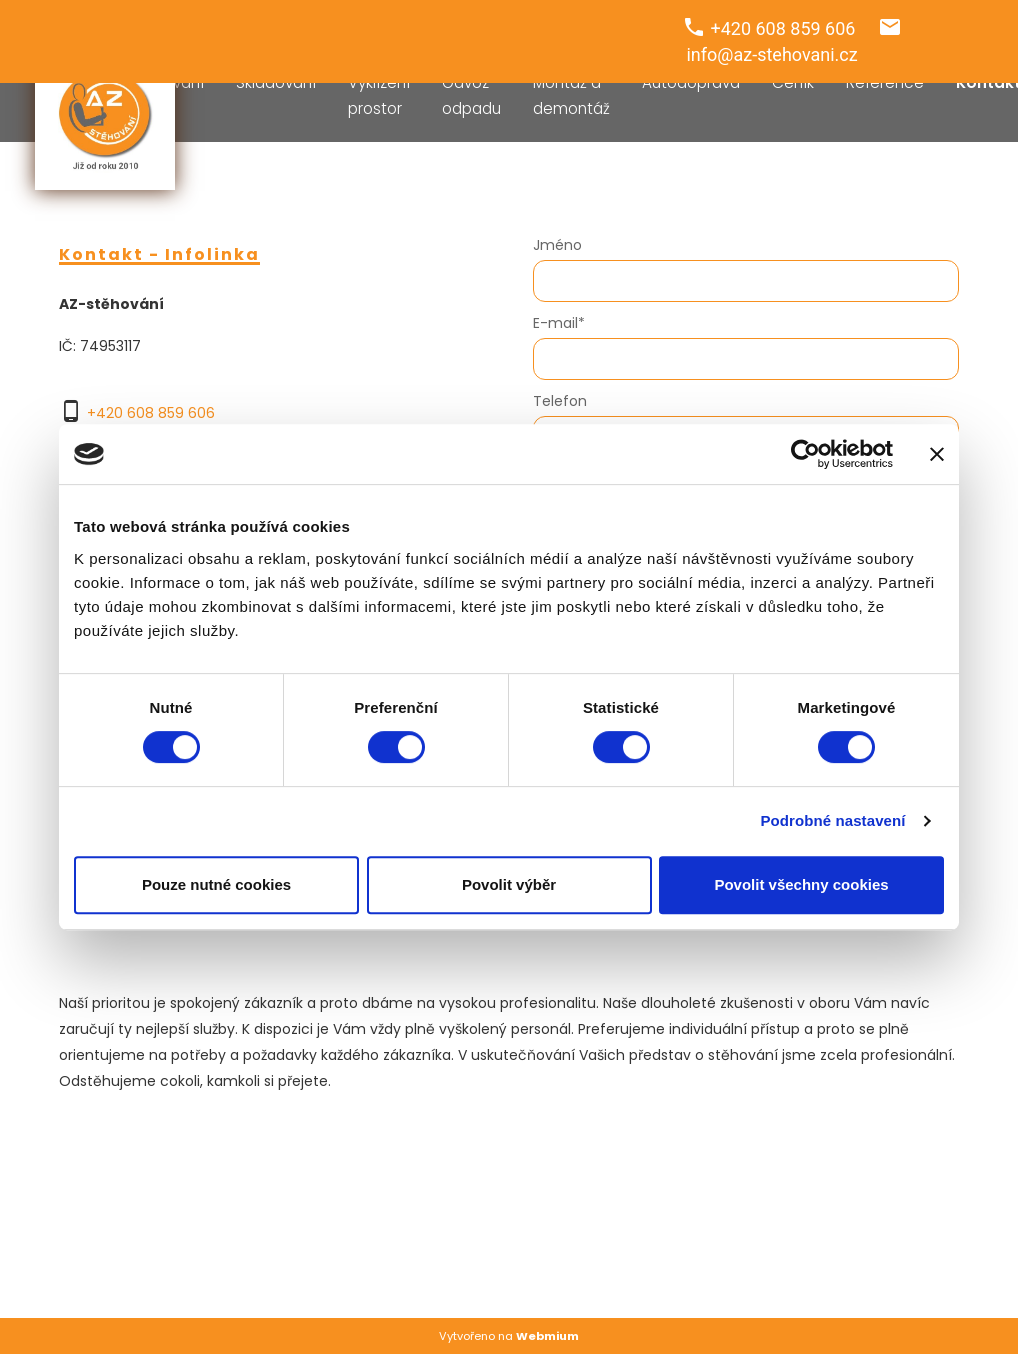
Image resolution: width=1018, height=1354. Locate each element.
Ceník (793, 82)
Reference (885, 82)
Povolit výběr (509, 884)
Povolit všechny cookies (801, 884)
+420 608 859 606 (151, 413)
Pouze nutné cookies (216, 884)
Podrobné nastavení (832, 820)
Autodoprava (691, 82)
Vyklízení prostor (379, 95)
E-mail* (559, 323)
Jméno (557, 245)
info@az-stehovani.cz (771, 54)
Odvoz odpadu (471, 95)
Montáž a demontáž (571, 95)
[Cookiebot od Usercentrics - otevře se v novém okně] (805, 454)
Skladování (276, 82)
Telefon (560, 401)
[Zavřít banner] (937, 454)
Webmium (547, 1336)
